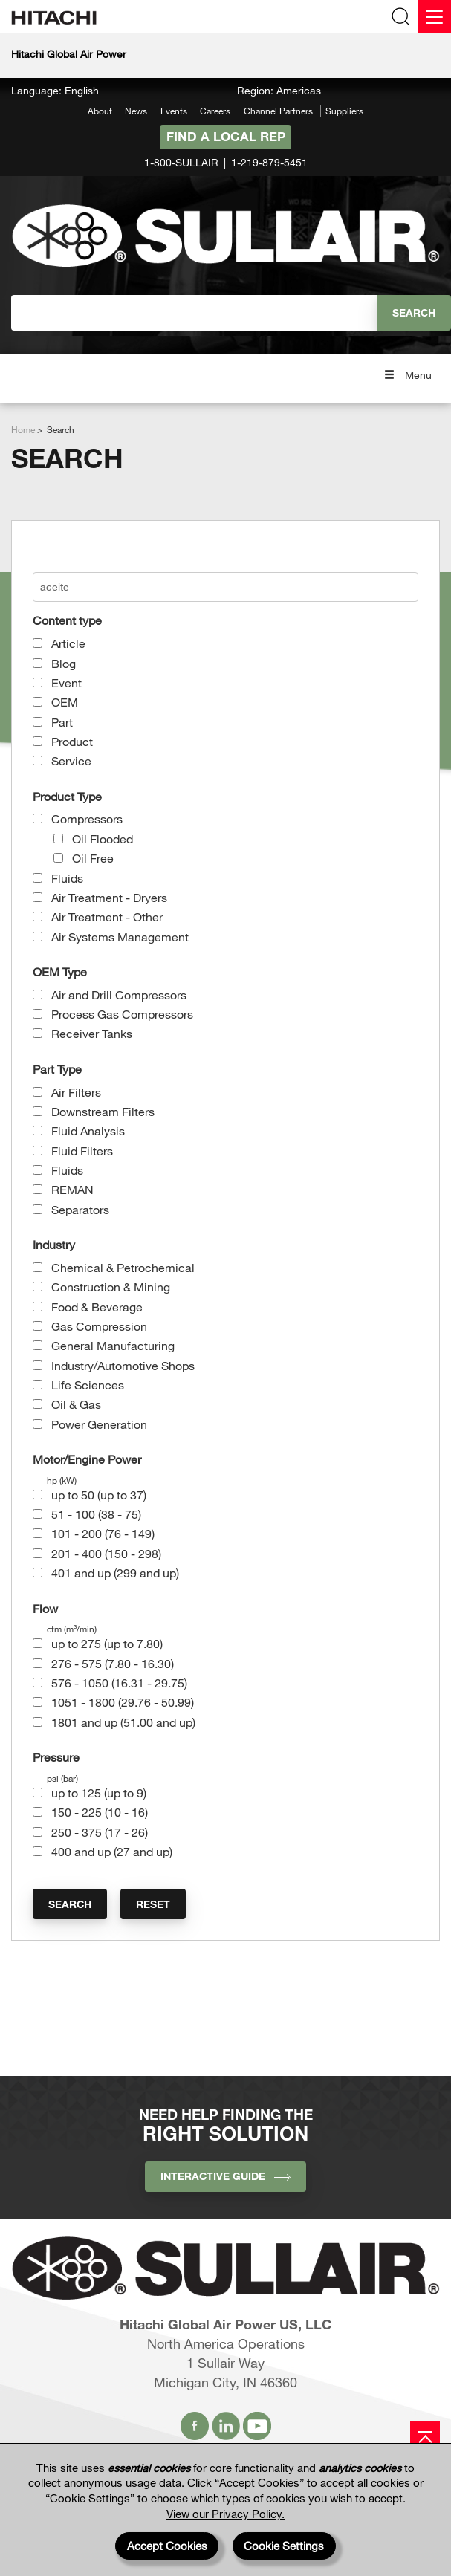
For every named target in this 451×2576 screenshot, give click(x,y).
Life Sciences (87, 1385)
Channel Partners (278, 111)
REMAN (72, 1189)
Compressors (87, 818)
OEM (64, 702)
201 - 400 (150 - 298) (106, 1553)
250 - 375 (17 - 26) (99, 1832)
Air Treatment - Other (107, 916)
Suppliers (344, 111)
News (136, 111)
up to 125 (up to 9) (98, 1792)
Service (71, 760)
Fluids (67, 878)
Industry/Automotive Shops (123, 1365)
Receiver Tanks (91, 1033)
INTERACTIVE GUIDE (225, 2176)
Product (72, 741)
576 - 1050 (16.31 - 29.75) (119, 1682)
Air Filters (76, 1092)
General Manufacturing (113, 1345)
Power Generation (99, 1424)
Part (62, 722)
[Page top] (425, 2435)
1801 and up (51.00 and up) (123, 1722)
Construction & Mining (110, 1286)
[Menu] (434, 16)
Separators (80, 1209)
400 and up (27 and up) (111, 1851)
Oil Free (93, 858)
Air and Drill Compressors (118, 994)
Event (66, 682)
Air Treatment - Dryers (109, 897)
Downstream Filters (103, 1111)
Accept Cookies (167, 2545)
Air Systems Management (120, 936)
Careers (215, 111)
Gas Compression (99, 1326)
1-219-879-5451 (269, 162)
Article (68, 643)
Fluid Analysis (88, 1130)
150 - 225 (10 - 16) (99, 1812)
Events (173, 111)
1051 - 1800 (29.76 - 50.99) (122, 1702)
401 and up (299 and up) (115, 1573)
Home (23, 429)
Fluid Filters (82, 1150)
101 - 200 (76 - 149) (103, 1533)
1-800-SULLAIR (181, 162)
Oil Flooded (102, 838)
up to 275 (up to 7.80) (107, 1643)
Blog (63, 663)
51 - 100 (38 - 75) (96, 1514)
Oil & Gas (76, 1404)
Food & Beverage (97, 1307)
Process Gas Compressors (122, 1014)
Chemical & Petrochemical (123, 1267)
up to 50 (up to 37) (98, 1494)
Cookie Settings (284, 2545)
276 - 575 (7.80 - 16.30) (112, 1663)
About (100, 111)
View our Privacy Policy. (225, 2513)
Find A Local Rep (225, 136)
